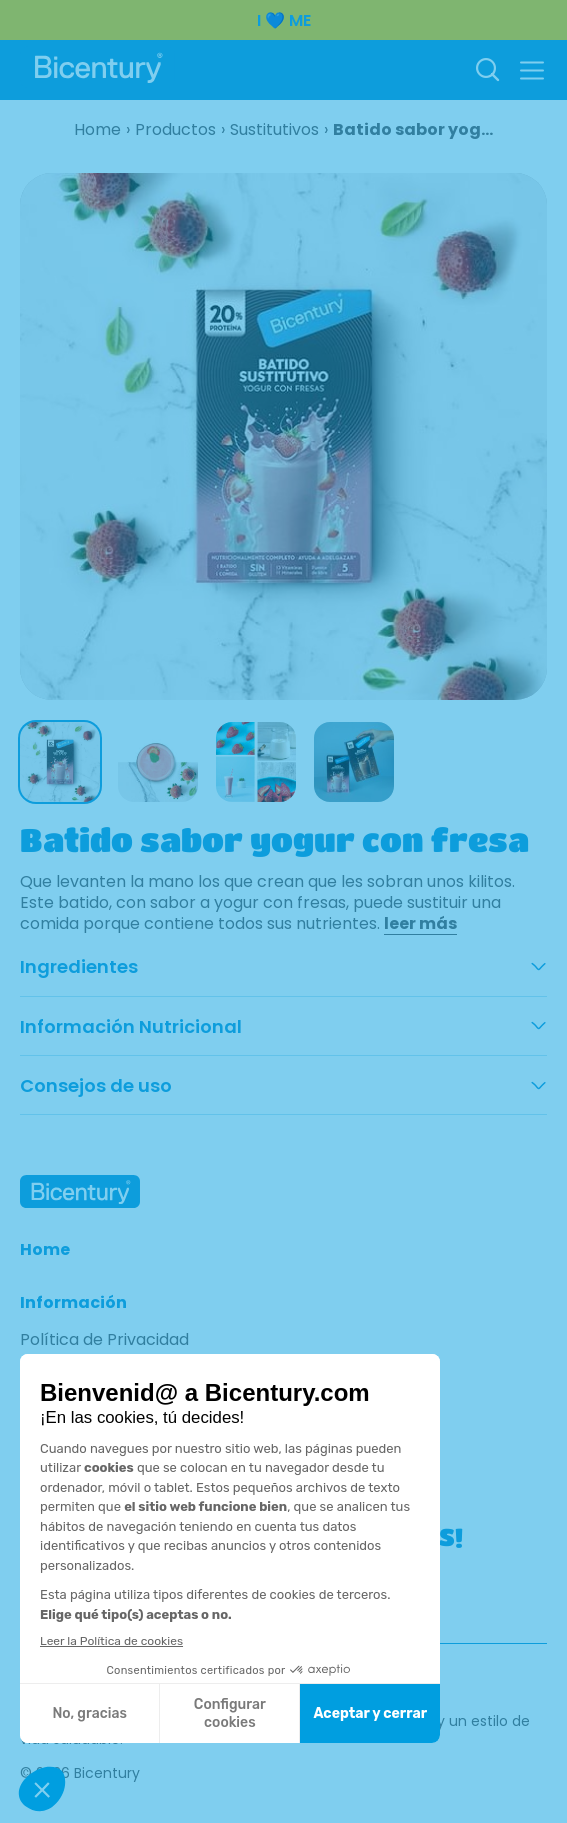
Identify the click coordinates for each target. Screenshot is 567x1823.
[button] (532, 70)
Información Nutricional (131, 1027)
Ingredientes (79, 967)
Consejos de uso (96, 1086)
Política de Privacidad (104, 1340)
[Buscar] (487, 71)
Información (73, 1303)
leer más (420, 923)
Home (45, 1250)
